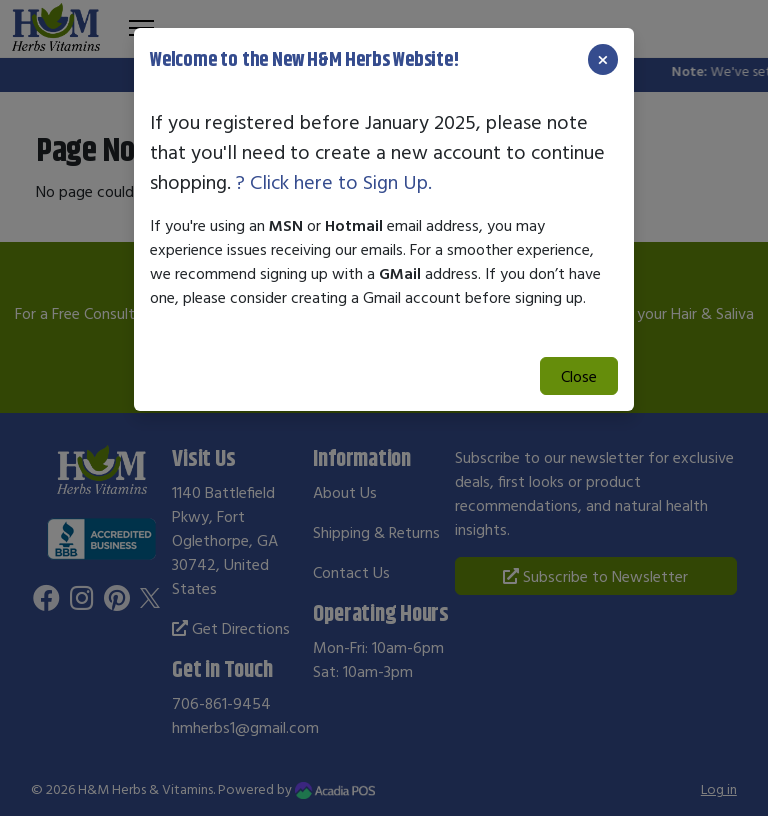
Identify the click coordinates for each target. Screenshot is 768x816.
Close (579, 376)
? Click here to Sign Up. (334, 181)
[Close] (603, 59)
